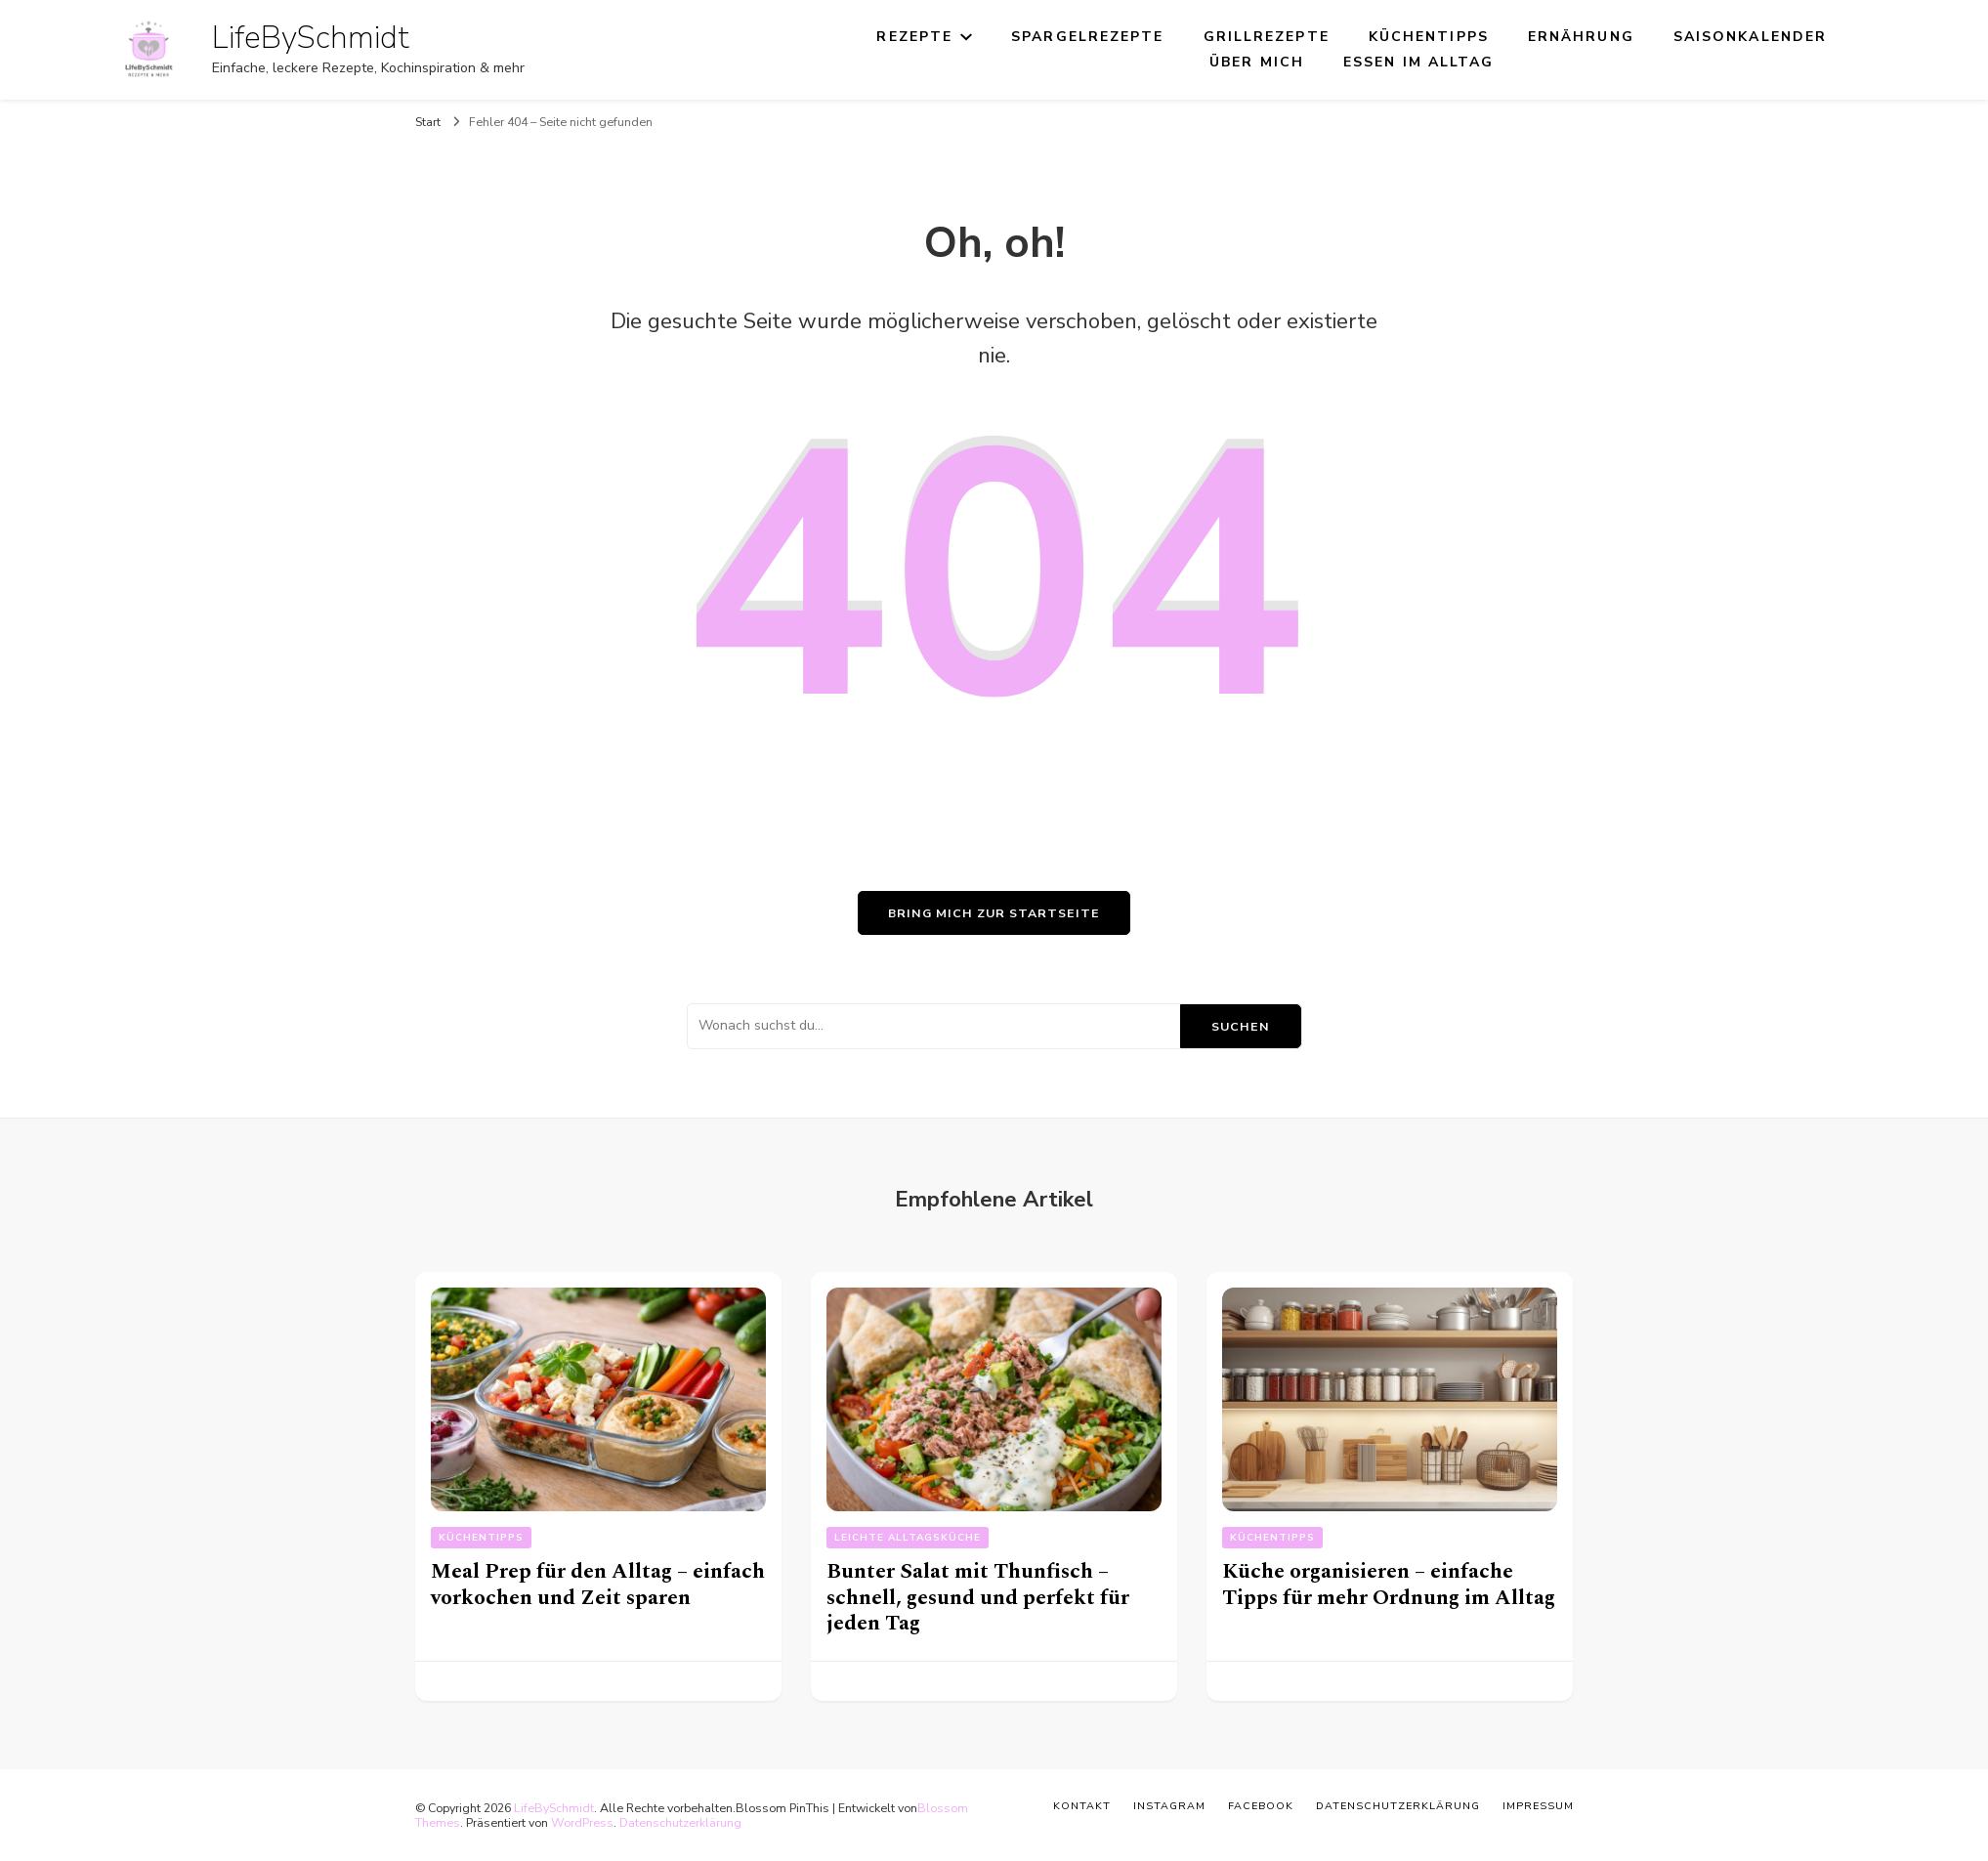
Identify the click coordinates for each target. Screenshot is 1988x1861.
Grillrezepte (1267, 36)
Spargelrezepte (1087, 36)
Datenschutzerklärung (680, 1822)
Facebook (1260, 1805)
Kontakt (1082, 1805)
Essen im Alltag (1419, 62)
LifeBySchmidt (310, 38)
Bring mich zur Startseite (994, 913)
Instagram (1169, 1805)
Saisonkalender (1750, 36)
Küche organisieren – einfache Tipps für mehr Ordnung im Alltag (1388, 1584)
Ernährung (1581, 36)
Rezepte (914, 36)
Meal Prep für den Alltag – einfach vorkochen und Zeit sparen (598, 1584)
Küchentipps (1429, 36)
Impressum (1538, 1805)
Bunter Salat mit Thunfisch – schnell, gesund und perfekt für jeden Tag (977, 1597)
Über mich (1256, 62)
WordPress (582, 1822)
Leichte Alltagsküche (907, 1537)
